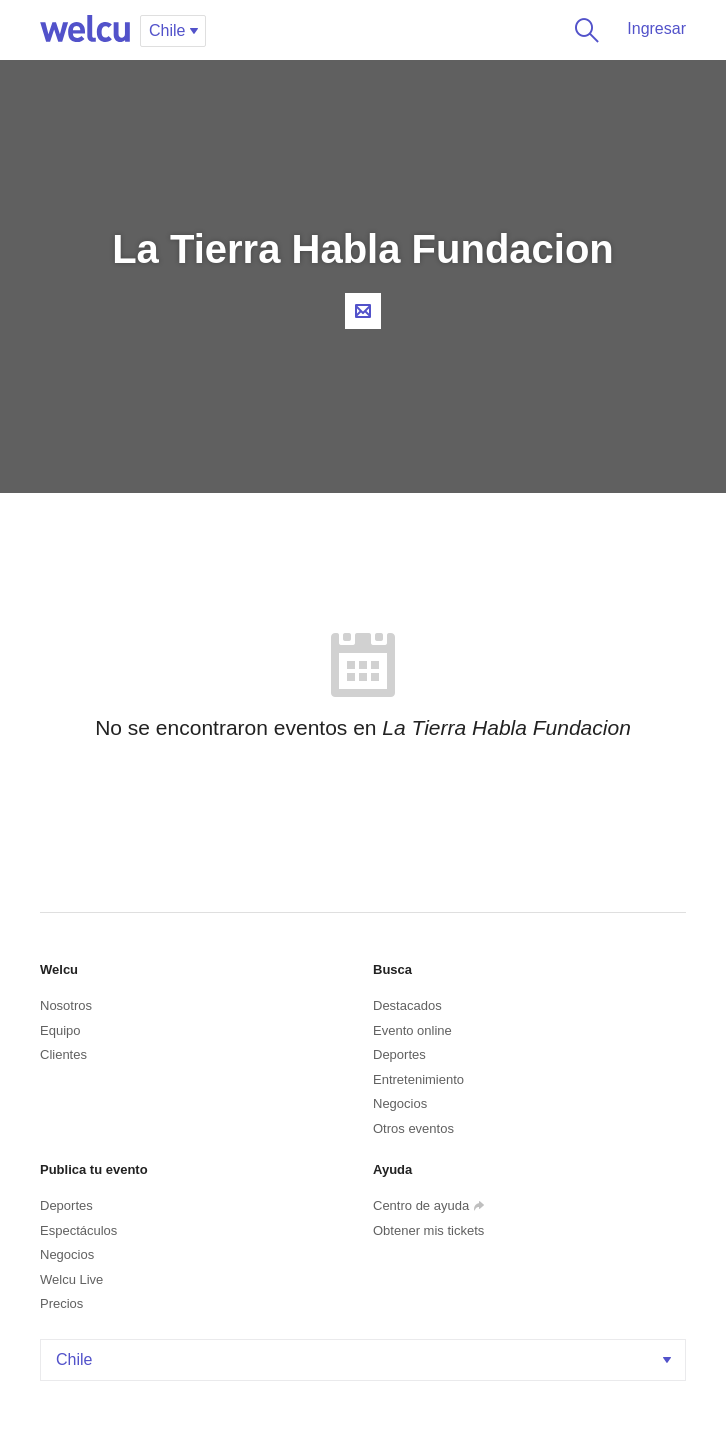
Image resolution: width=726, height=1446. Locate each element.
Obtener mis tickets (428, 1230)
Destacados (407, 1005)
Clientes (63, 1054)
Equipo (60, 1030)
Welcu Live (71, 1279)
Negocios (400, 1103)
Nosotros (66, 1005)
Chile (365, 1359)
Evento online (412, 1030)
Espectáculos (78, 1230)
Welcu (85, 30)
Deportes (399, 1054)
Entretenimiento (418, 1079)
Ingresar (656, 28)
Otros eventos (413, 1128)
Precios (61, 1303)
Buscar (583, 30)
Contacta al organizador (363, 311)
